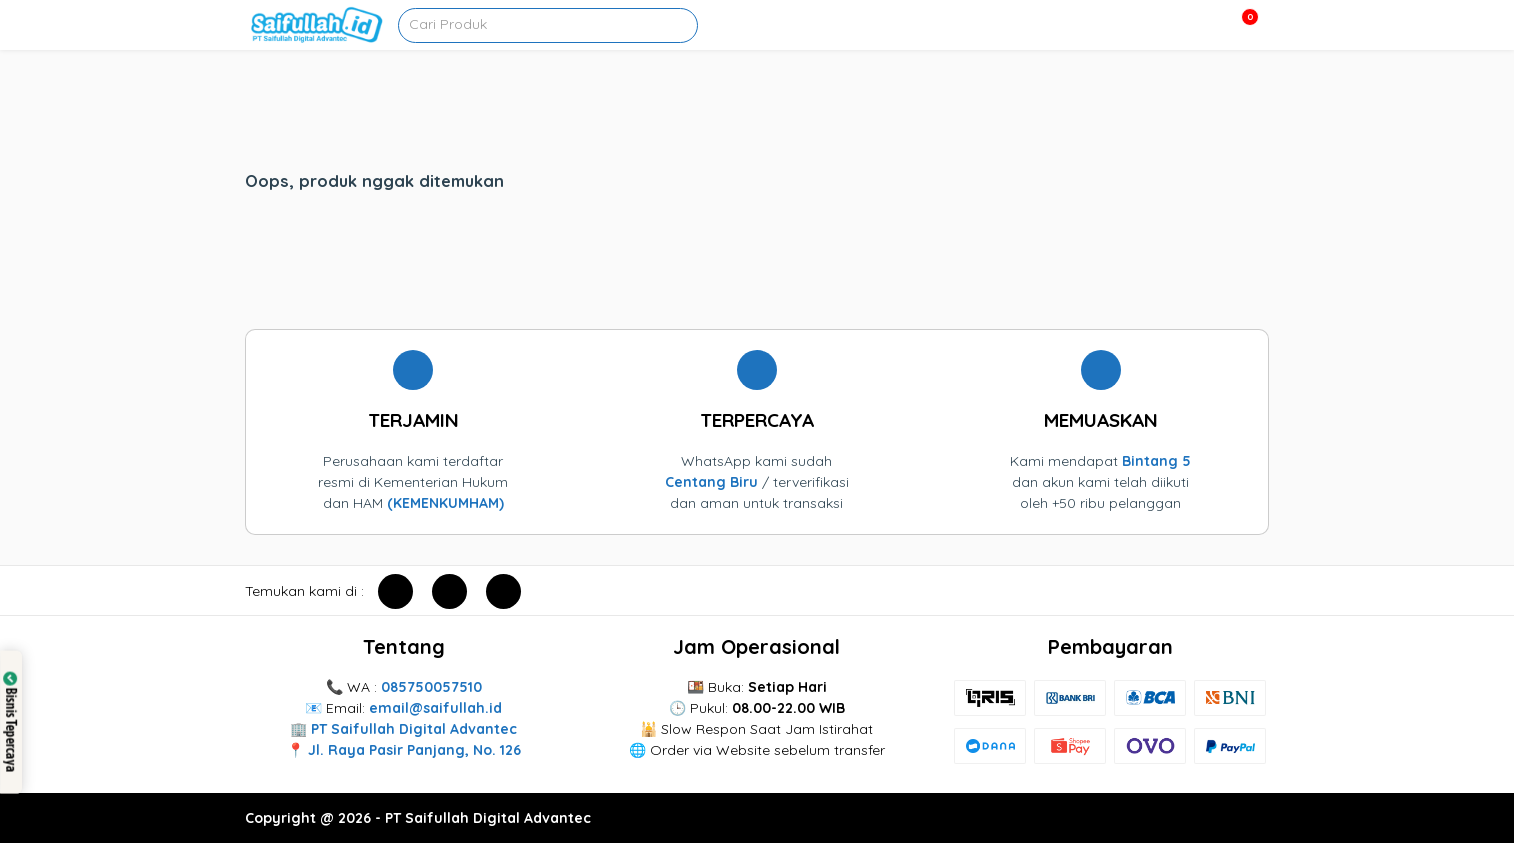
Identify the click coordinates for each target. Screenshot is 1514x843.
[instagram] (449, 591)
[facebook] (395, 591)
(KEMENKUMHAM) (445, 503)
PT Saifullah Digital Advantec (414, 729)
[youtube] (503, 591)
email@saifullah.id (435, 708)
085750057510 (431, 687)
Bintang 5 (1156, 461)
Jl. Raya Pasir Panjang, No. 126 (414, 750)
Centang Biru (711, 482)
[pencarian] (687, 21)
